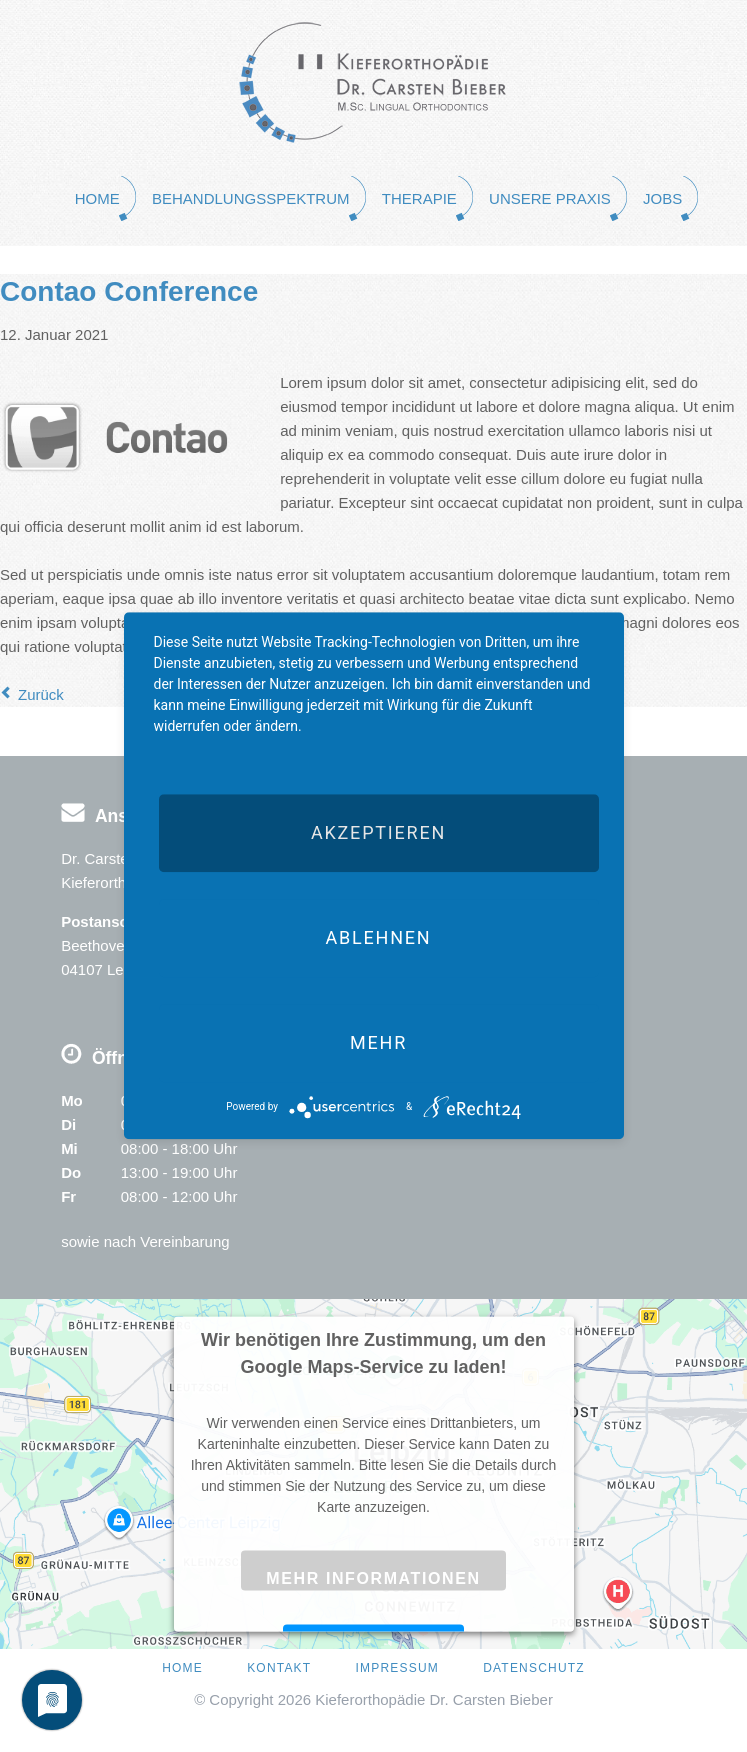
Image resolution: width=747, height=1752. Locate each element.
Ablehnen (378, 937)
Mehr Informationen (373, 1578)
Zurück (41, 694)
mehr (378, 1042)
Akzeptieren (378, 832)
